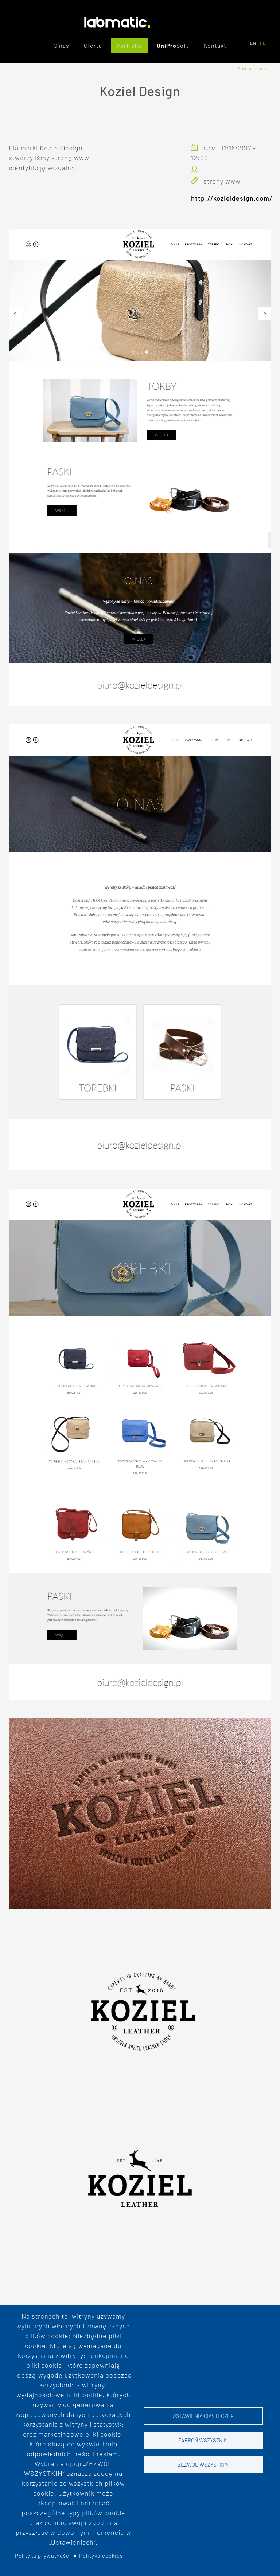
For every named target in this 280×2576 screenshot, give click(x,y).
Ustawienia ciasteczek (203, 2415)
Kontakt (214, 45)
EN (253, 43)
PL (263, 43)
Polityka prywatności (43, 2555)
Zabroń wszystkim (203, 2440)
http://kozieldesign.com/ (231, 198)
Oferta (93, 45)
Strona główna (253, 68)
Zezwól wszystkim (203, 2464)
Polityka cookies (101, 2555)
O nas (61, 45)
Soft (182, 45)
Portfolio (129, 45)
